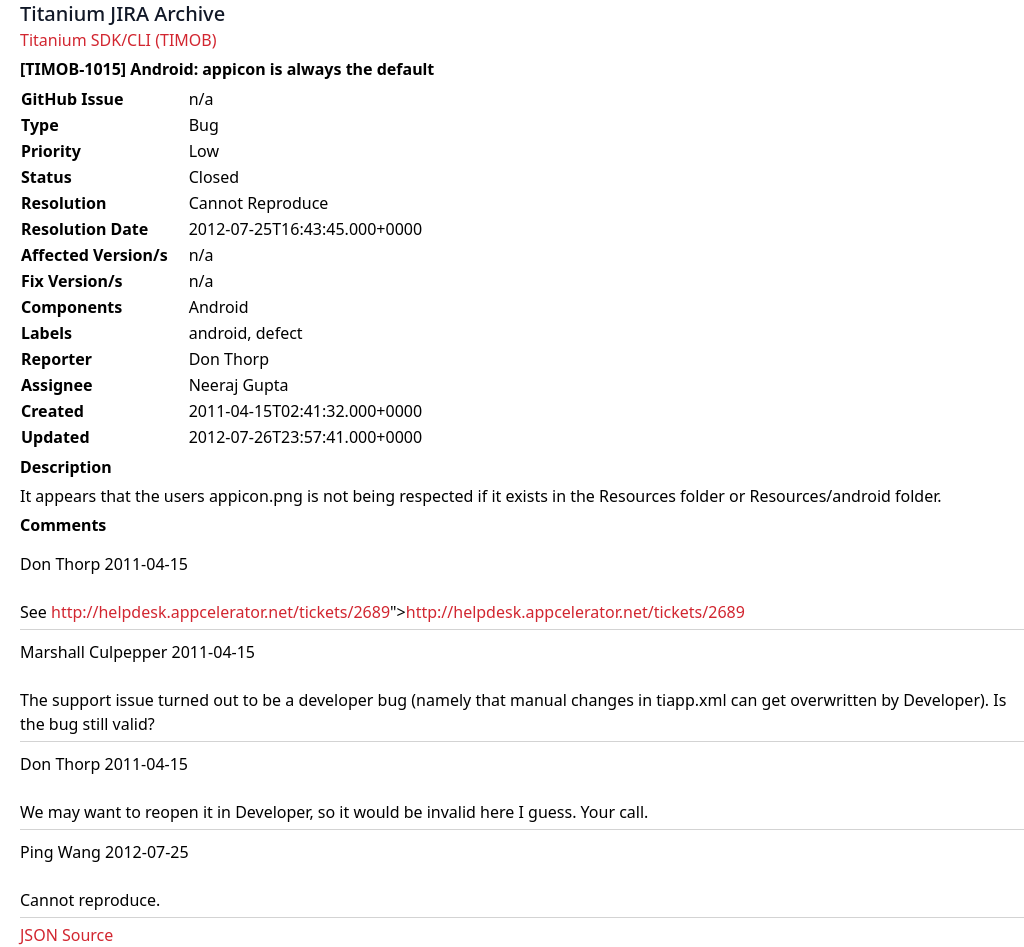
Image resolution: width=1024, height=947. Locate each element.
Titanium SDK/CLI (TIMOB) (118, 40)
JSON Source (66, 935)
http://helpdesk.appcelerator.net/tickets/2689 (220, 612)
